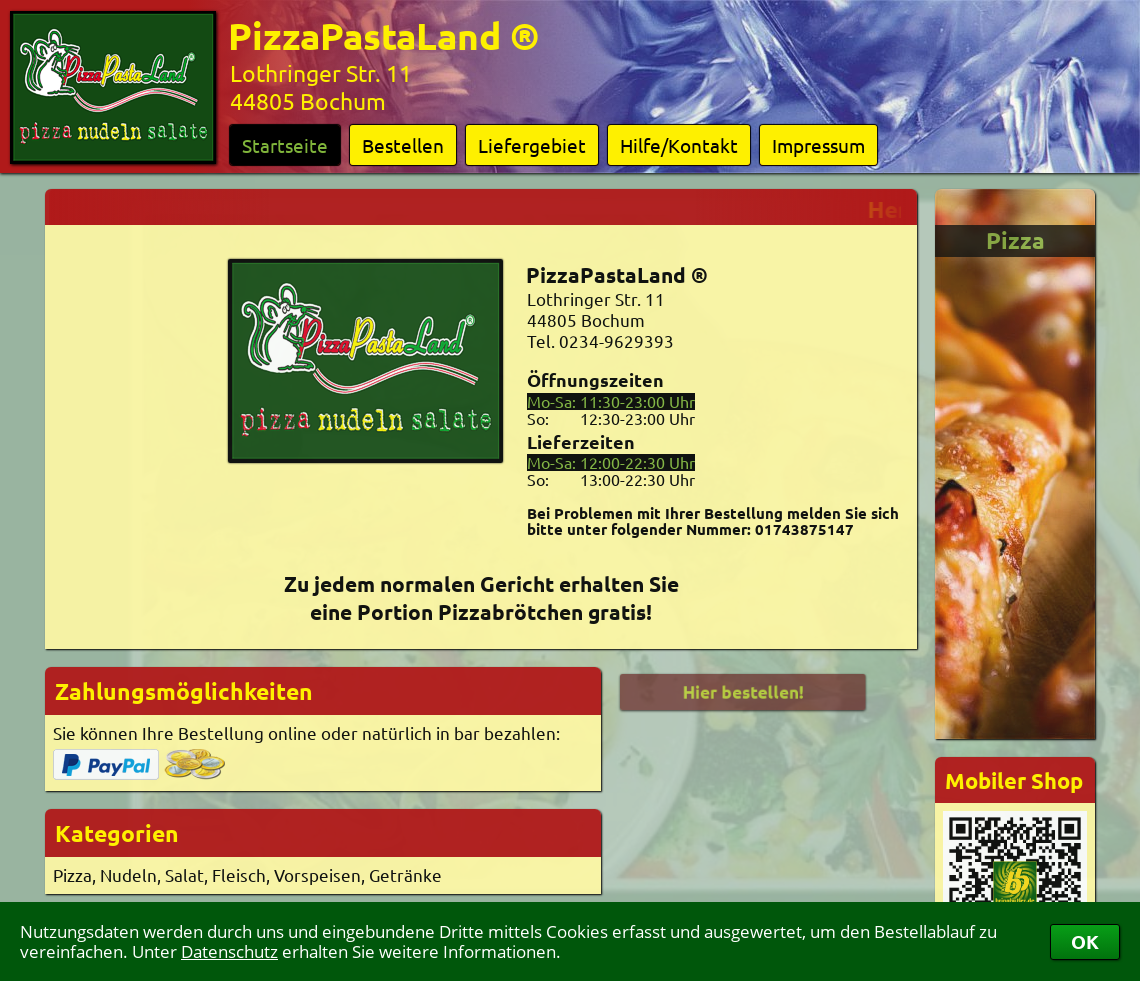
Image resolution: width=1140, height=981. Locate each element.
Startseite (285, 145)
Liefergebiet (532, 145)
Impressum (818, 145)
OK (1085, 941)
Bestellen (403, 145)
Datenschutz (229, 951)
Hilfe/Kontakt (679, 145)
